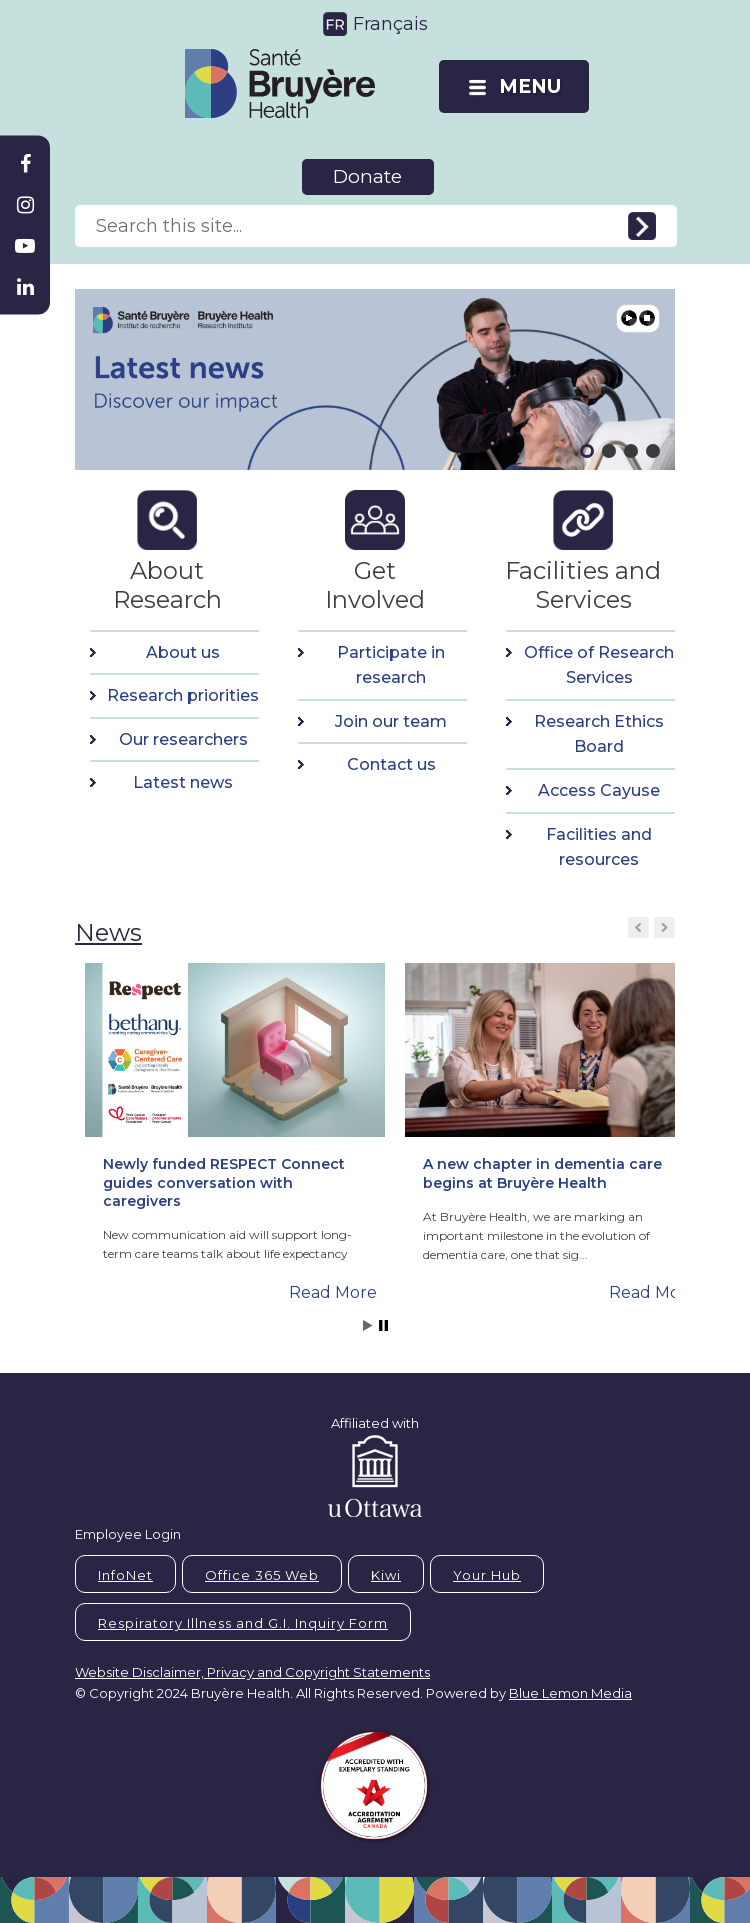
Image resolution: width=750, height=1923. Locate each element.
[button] (60, 379)
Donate (367, 176)
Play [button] (629, 318)
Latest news (183, 782)
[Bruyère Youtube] (25, 246)
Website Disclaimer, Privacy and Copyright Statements (252, 1672)
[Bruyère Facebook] (25, 164)
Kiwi (386, 1575)
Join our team (391, 721)
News (108, 932)
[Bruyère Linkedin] (25, 287)
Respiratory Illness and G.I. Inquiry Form (243, 1623)
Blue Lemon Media (570, 1693)
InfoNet (125, 1575)
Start (368, 1325)
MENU (530, 86)
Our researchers (183, 739)
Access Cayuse (599, 790)
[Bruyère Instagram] (25, 205)
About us (183, 652)
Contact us (391, 764)
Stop (383, 1325)
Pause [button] (647, 318)
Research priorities (183, 695)
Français (390, 24)
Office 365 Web (262, 1575)
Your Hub (487, 1575)
